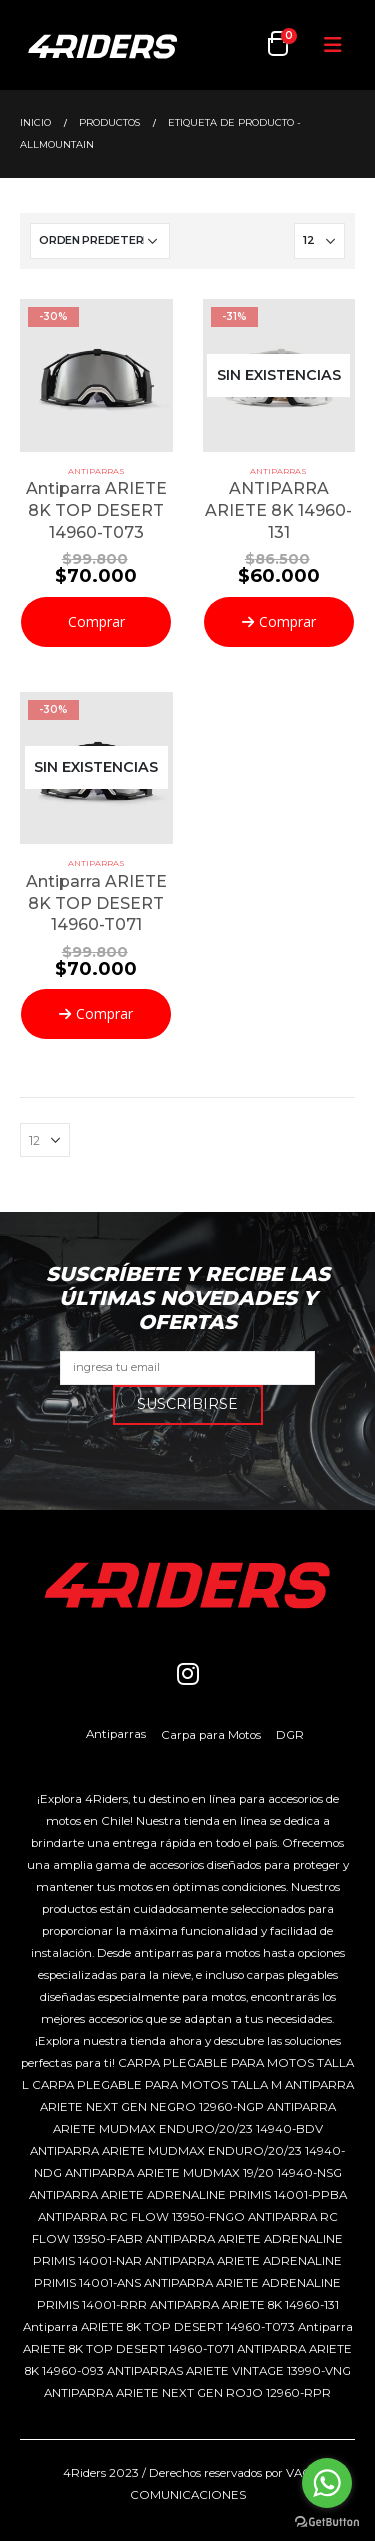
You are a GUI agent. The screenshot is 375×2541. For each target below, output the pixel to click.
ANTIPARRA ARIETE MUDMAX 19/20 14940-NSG (203, 2173)
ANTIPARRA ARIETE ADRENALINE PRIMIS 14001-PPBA (188, 2195)
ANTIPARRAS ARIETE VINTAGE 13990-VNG (229, 2371)
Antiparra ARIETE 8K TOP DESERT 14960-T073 (159, 2327)
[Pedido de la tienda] (100, 241)
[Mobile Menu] (333, 45)
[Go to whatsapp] (327, 2483)
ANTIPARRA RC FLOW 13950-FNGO (141, 2217)
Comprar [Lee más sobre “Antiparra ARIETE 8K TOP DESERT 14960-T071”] (104, 1013)
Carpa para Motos (211, 1735)
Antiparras (96, 471)
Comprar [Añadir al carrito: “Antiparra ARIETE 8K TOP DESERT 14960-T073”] (96, 621)
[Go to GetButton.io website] (327, 2521)
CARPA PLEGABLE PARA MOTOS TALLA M (157, 2085)
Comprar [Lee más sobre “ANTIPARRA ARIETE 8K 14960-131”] (287, 621)
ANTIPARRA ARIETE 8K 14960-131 (244, 2305)
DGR (290, 1735)
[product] (96, 375)
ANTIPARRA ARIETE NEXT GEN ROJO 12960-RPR (187, 2393)
